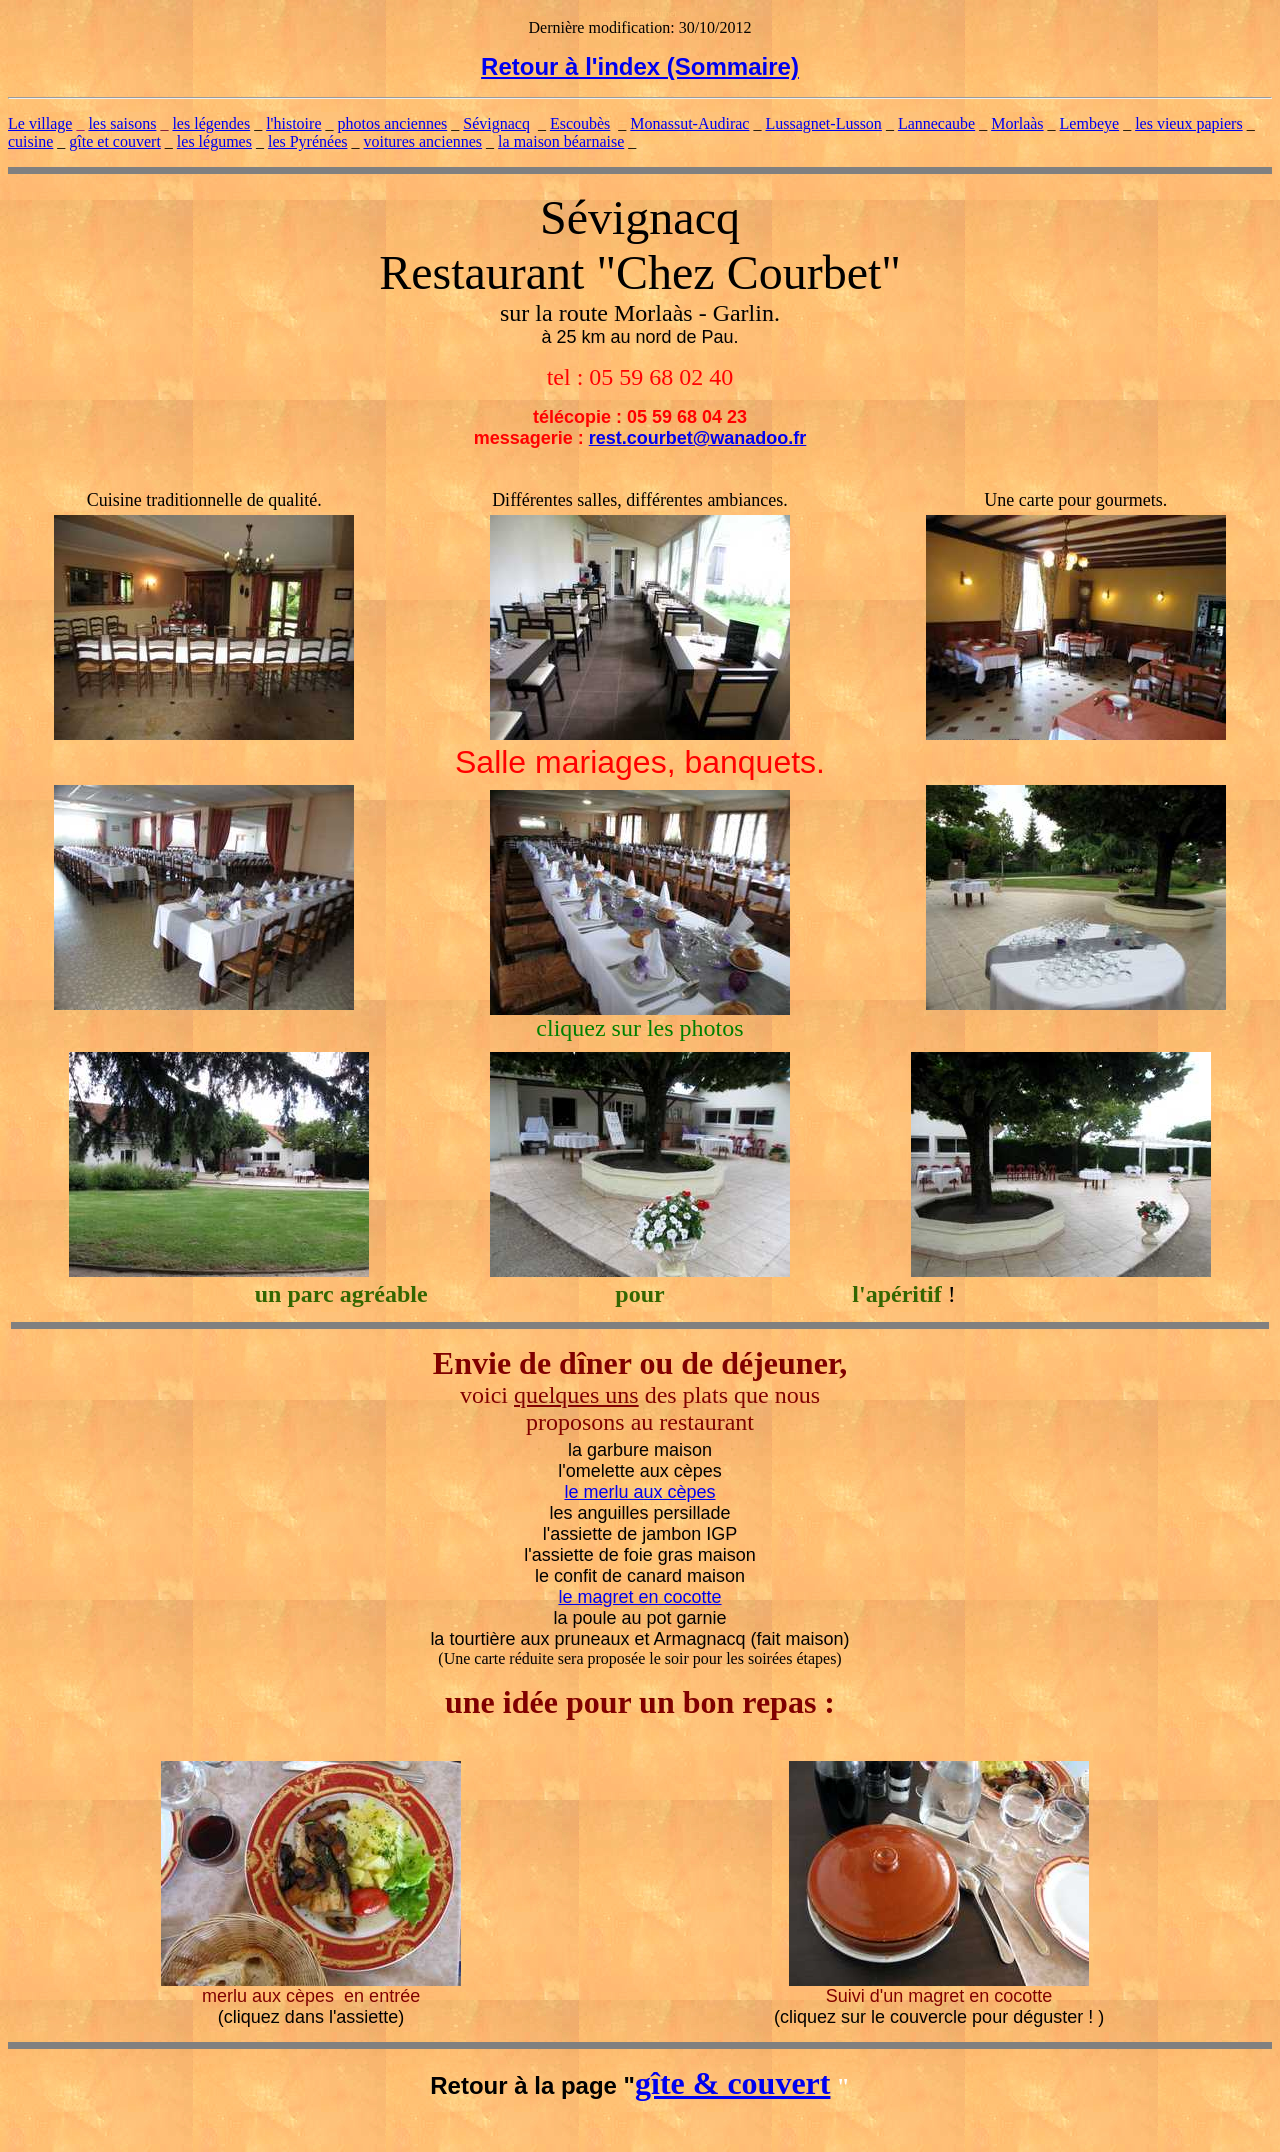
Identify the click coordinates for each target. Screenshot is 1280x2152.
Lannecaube (936, 123)
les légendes (211, 123)
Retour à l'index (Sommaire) (640, 66)
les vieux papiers (1189, 123)
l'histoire (293, 123)
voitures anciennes (422, 141)
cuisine (30, 141)
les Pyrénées (308, 141)
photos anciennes (393, 123)
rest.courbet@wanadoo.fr (698, 438)
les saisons (122, 123)
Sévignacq (496, 123)
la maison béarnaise (561, 141)
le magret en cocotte (639, 1597)
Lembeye (1090, 123)
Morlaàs (1017, 123)
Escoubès (580, 123)
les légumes (214, 141)
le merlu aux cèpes (639, 1492)
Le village (40, 123)
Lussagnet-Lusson (823, 123)
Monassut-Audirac (689, 123)
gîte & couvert (732, 2083)
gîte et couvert (115, 141)
